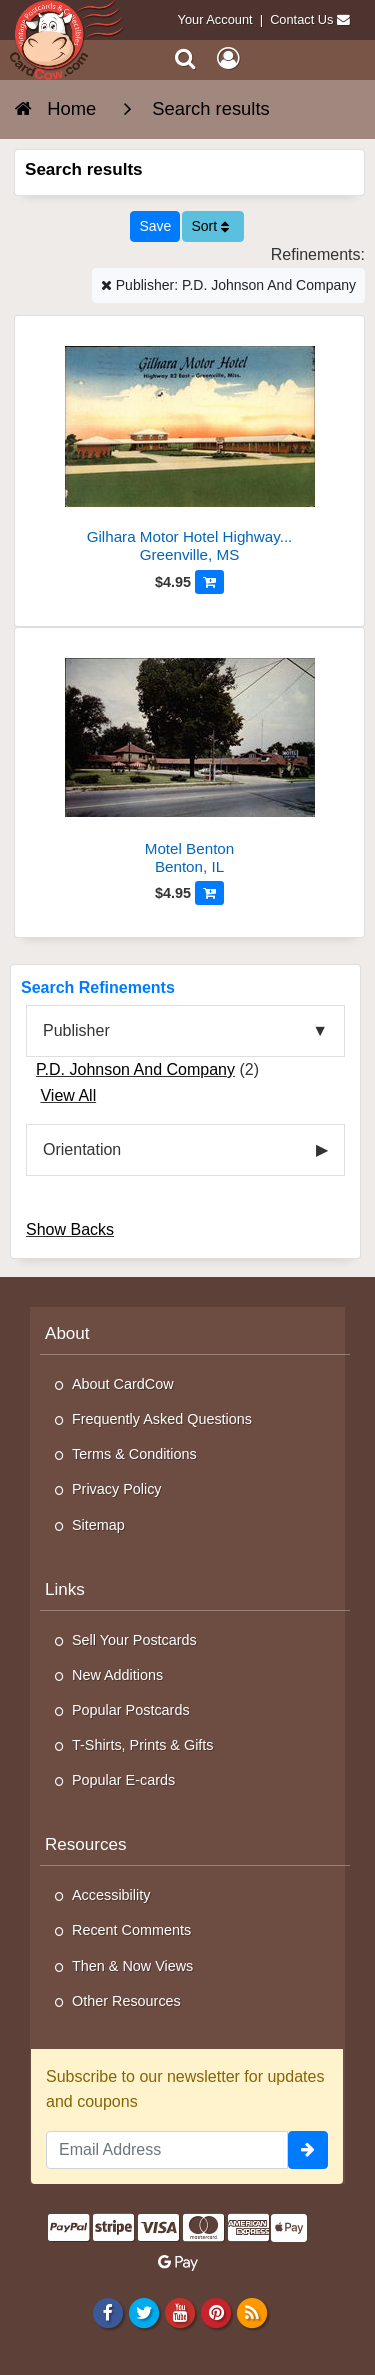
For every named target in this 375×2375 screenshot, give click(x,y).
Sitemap (98, 1525)
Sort (210, 226)
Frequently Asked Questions (162, 1419)
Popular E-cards (123, 1780)
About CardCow (123, 1384)
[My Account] (228, 58)
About (67, 1333)
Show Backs (70, 1229)
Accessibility (111, 1895)
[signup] (308, 2150)
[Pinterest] (215, 2313)
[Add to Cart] (209, 582)
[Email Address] (167, 2150)
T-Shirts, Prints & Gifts (143, 1745)
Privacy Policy (117, 1489)
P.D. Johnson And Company (135, 1069)
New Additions (117, 1675)
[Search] (185, 58)
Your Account (215, 19)
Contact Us (301, 19)
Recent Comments (131, 1930)
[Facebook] (107, 2313)
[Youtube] (179, 2313)
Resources (86, 1844)
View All (68, 1095)
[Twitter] (143, 2313)
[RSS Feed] (252, 2313)
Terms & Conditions (134, 1454)
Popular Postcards (131, 1710)
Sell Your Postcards (134, 1640)
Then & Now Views (132, 1966)
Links (65, 1589)
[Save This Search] (155, 226)
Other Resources (126, 2001)
